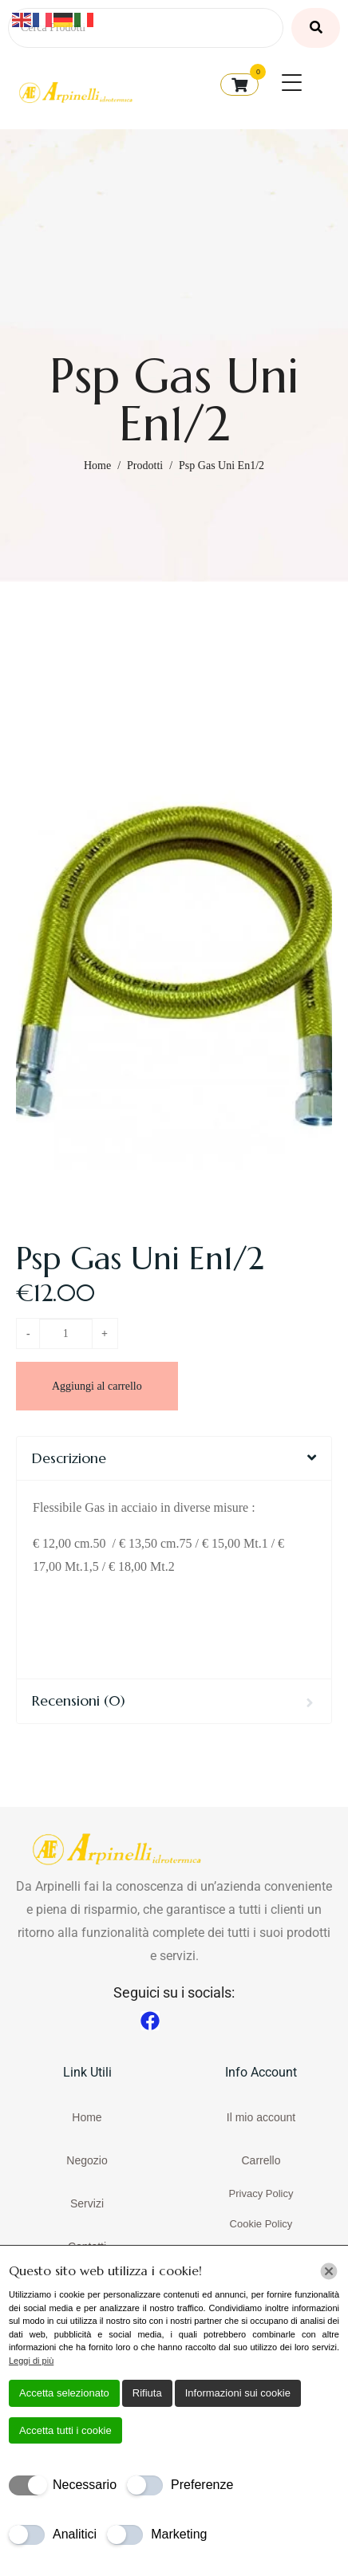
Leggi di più (31, 2360)
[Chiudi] (328, 2271)
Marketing (179, 2534)
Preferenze (202, 2484)
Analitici (75, 2534)
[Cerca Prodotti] (145, 28)
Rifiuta (147, 2393)
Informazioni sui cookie (238, 2393)
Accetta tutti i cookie (65, 2430)
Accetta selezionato (64, 2393)
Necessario (85, 2484)
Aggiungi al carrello (97, 1386)
